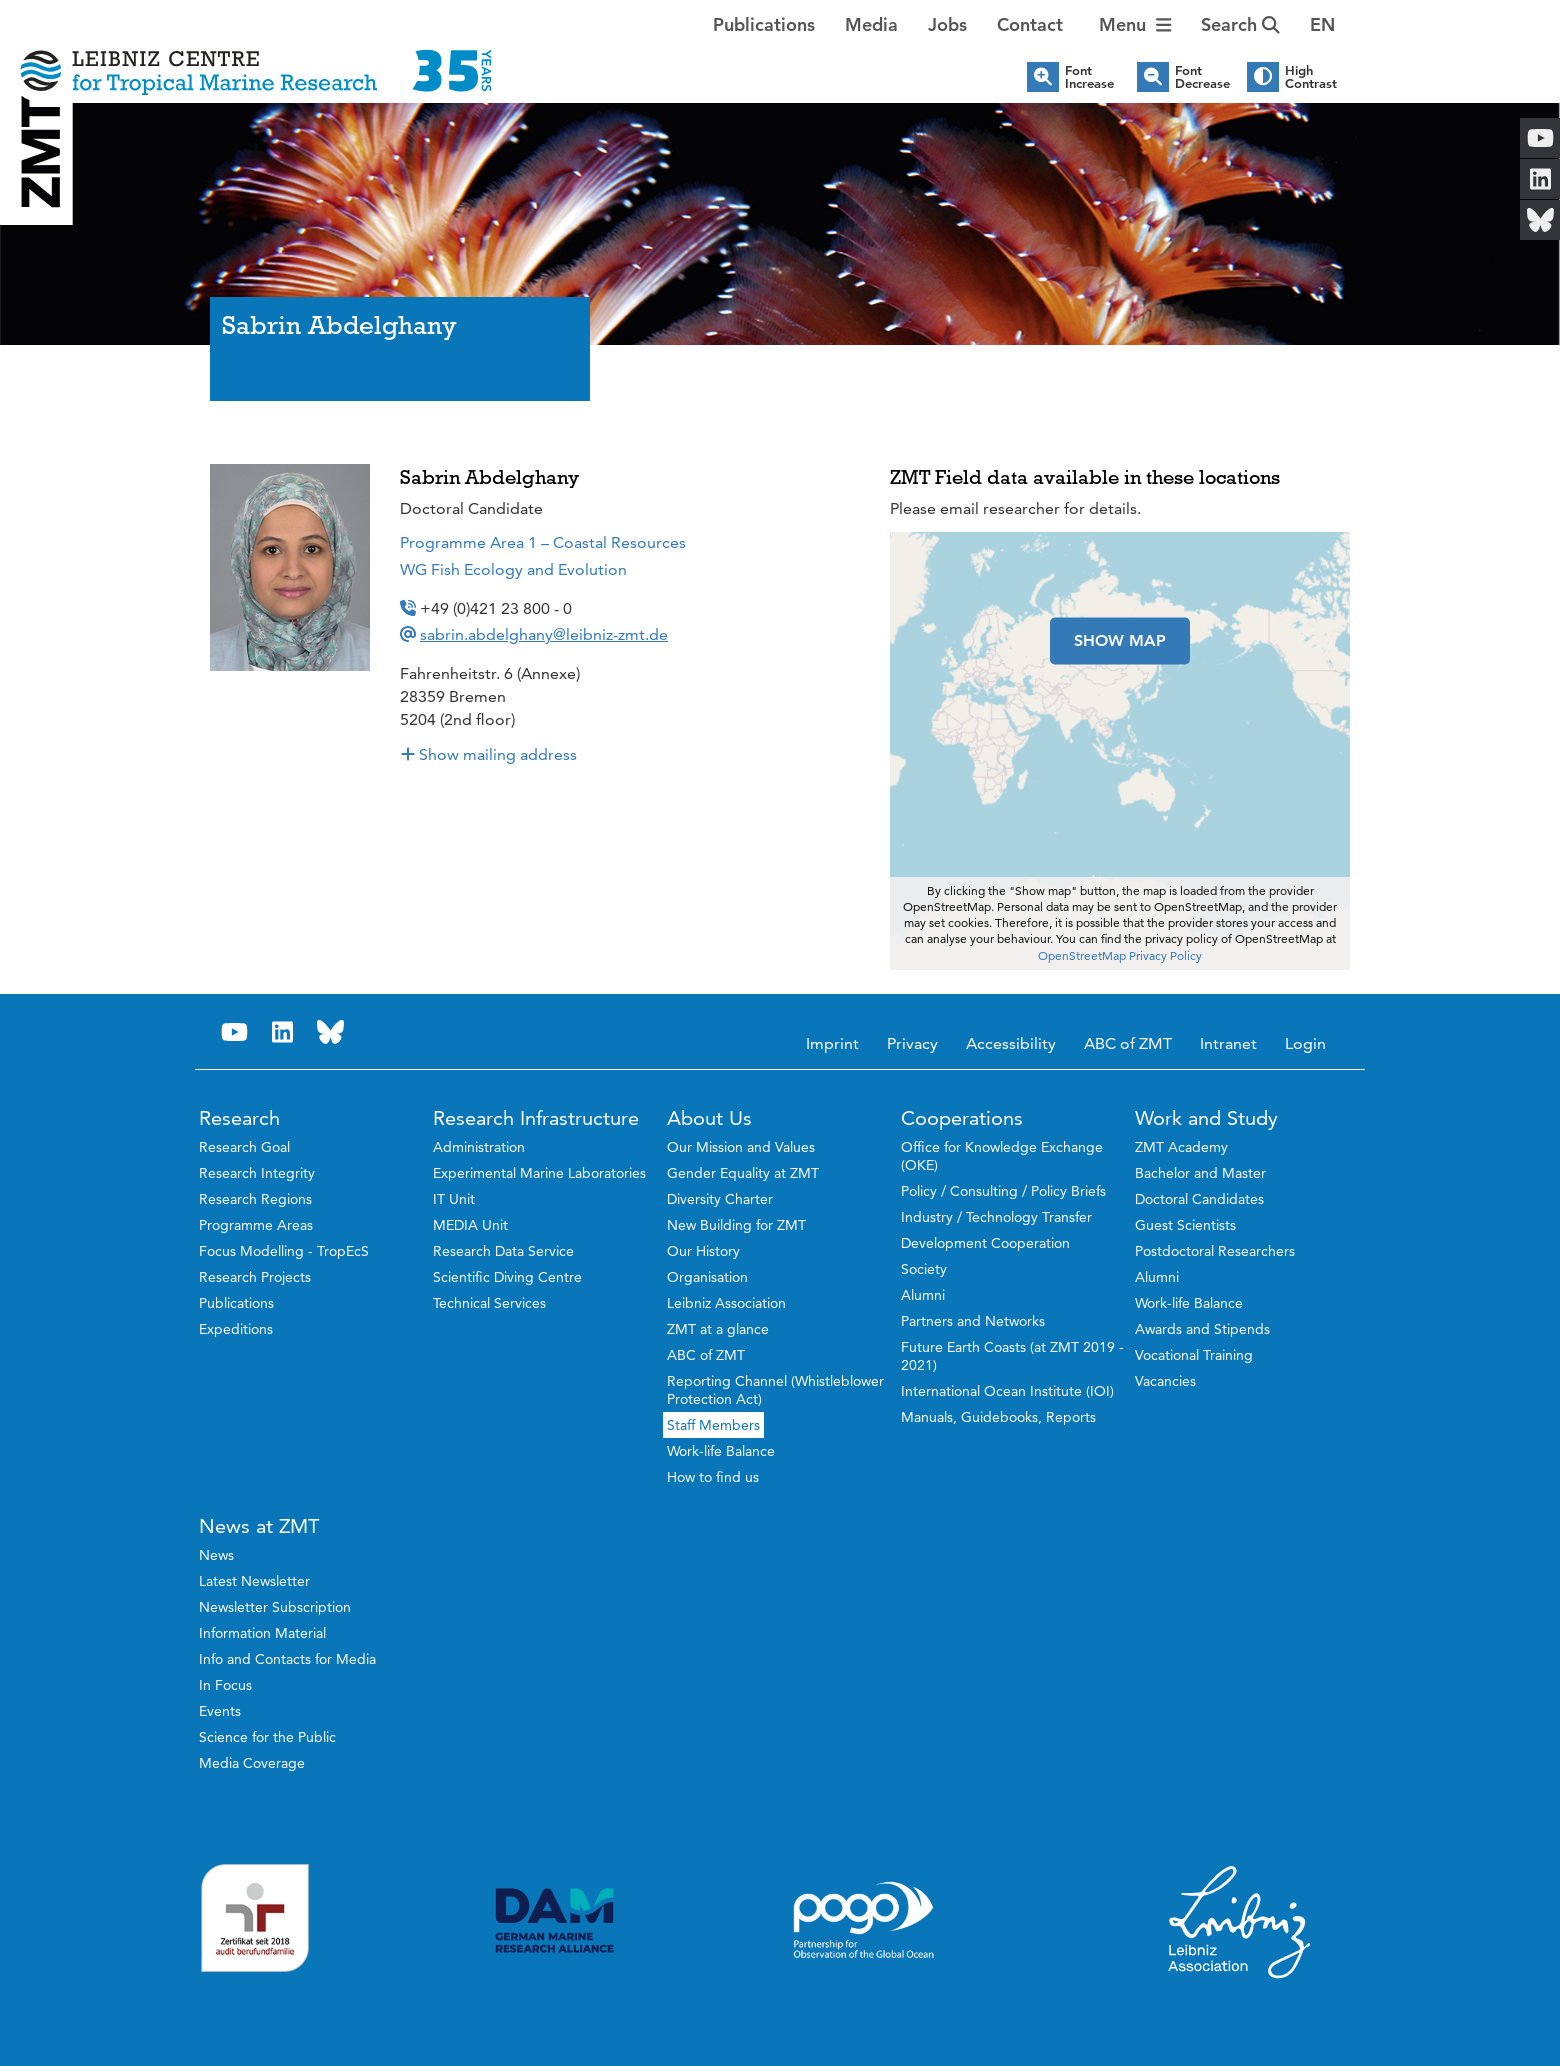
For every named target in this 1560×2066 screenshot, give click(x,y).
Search (1240, 24)
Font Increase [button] (1089, 77)
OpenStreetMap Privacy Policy (1120, 955)
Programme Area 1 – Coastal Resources (543, 542)
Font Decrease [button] (1202, 77)
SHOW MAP (1120, 640)
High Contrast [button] (1311, 77)
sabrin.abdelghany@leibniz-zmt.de (544, 634)
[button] (1322, 25)
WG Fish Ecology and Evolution (513, 569)
